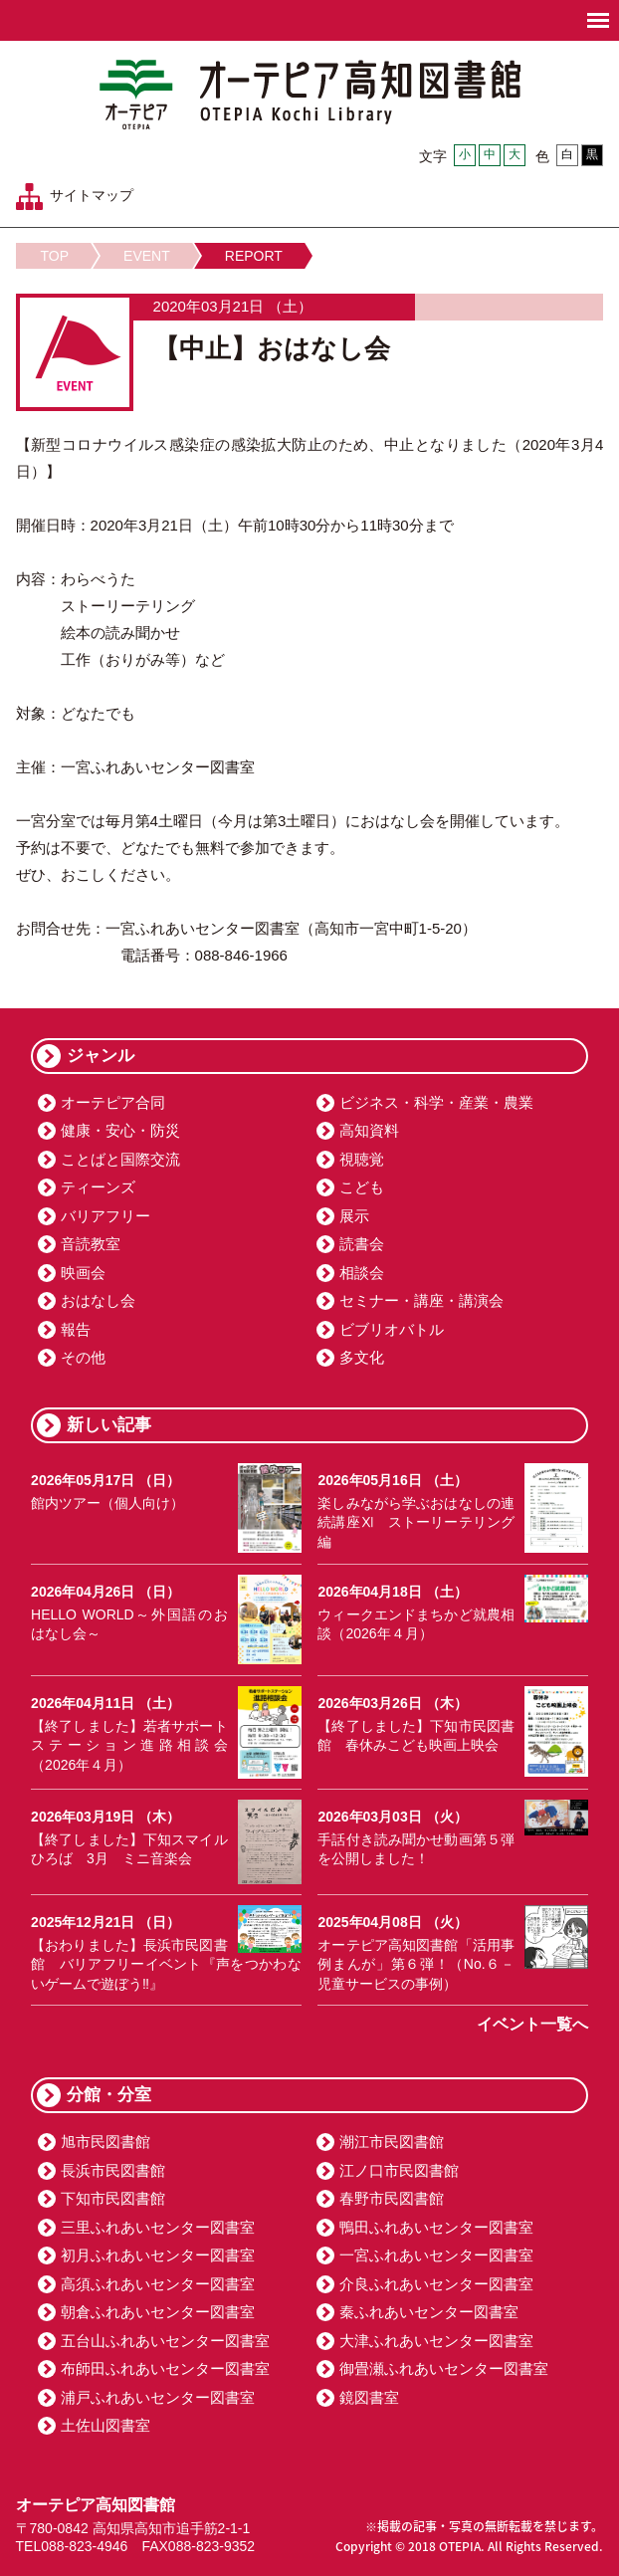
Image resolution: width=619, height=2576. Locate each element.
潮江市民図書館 (391, 2141)
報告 (76, 1329)
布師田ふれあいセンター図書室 (165, 2368)
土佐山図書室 (105, 2425)
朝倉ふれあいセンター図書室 (158, 2311)
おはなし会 (98, 1300)
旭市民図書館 (105, 2141)
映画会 (83, 1272)
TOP (55, 256)
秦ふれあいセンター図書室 (428, 2311)
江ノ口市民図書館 (399, 2170)
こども (361, 1187)
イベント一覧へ (532, 2024)
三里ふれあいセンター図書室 (158, 2227)
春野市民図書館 (391, 2198)
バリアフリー (105, 1215)
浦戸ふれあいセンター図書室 (158, 2397)
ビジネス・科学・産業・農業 (436, 1102)
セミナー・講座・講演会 (421, 1300)
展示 (354, 1215)
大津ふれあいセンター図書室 (436, 2340)
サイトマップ (91, 195)
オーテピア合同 (113, 1102)
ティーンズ (98, 1187)
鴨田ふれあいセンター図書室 (436, 2227)
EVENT (146, 256)
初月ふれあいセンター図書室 (158, 2255)
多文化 (361, 1357)
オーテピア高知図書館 (310, 94)
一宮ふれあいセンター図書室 (436, 2255)
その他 (83, 1357)
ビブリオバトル (391, 1329)
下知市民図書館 (113, 2198)
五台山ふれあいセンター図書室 (165, 2340)
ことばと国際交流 (120, 1159)
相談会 (361, 1272)
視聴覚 (361, 1159)
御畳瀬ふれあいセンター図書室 (443, 2368)
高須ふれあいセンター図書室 (158, 2283)
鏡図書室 (369, 2397)
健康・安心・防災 (120, 1130)
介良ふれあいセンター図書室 (436, 2283)
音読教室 (90, 1243)
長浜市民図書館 (113, 2170)
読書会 (361, 1243)
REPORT (254, 256)
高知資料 (369, 1130)
